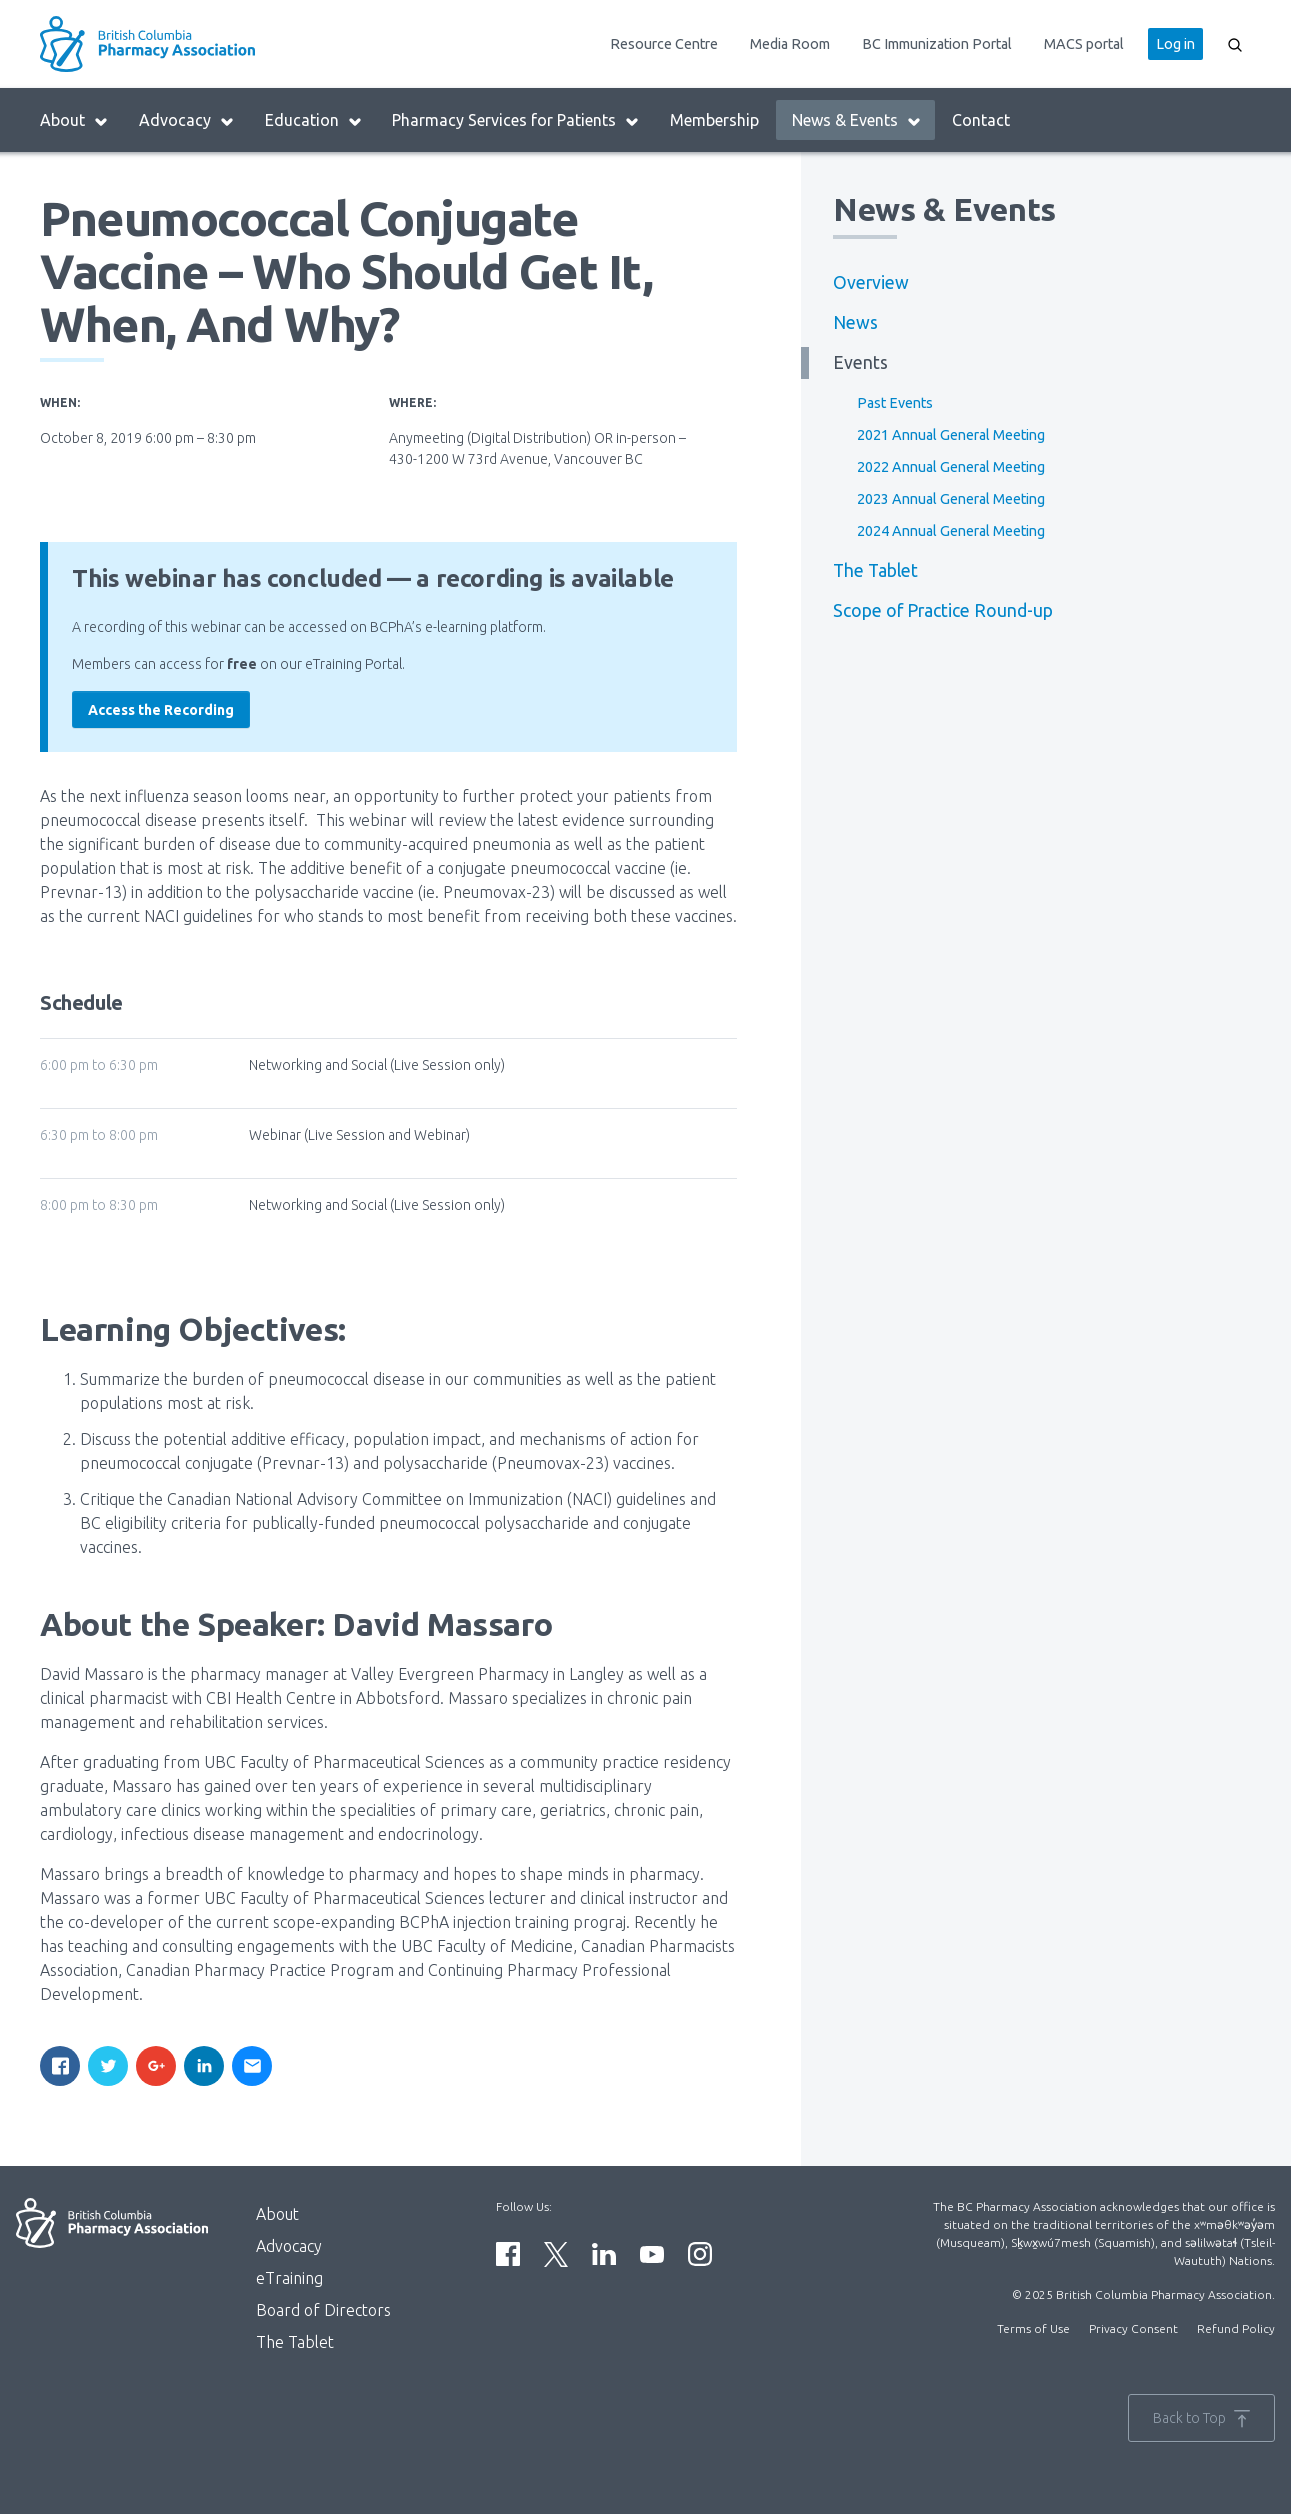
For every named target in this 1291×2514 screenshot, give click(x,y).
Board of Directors (323, 2310)
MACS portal (1084, 44)
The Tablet (875, 570)
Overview (871, 282)
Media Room (790, 44)
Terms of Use (1033, 2328)
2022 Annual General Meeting (951, 467)
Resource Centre (664, 44)
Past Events (895, 403)
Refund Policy (1236, 2328)
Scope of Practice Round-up (943, 610)
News (855, 322)
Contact (981, 120)
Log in (1175, 44)
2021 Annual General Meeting (951, 435)
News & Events (857, 120)
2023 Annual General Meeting (951, 499)
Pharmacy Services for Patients (516, 120)
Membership (714, 120)
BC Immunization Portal (937, 44)
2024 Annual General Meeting (951, 531)
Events (860, 362)
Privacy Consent (1133, 2328)
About (74, 120)
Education (314, 120)
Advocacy (187, 120)
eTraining (289, 2278)
